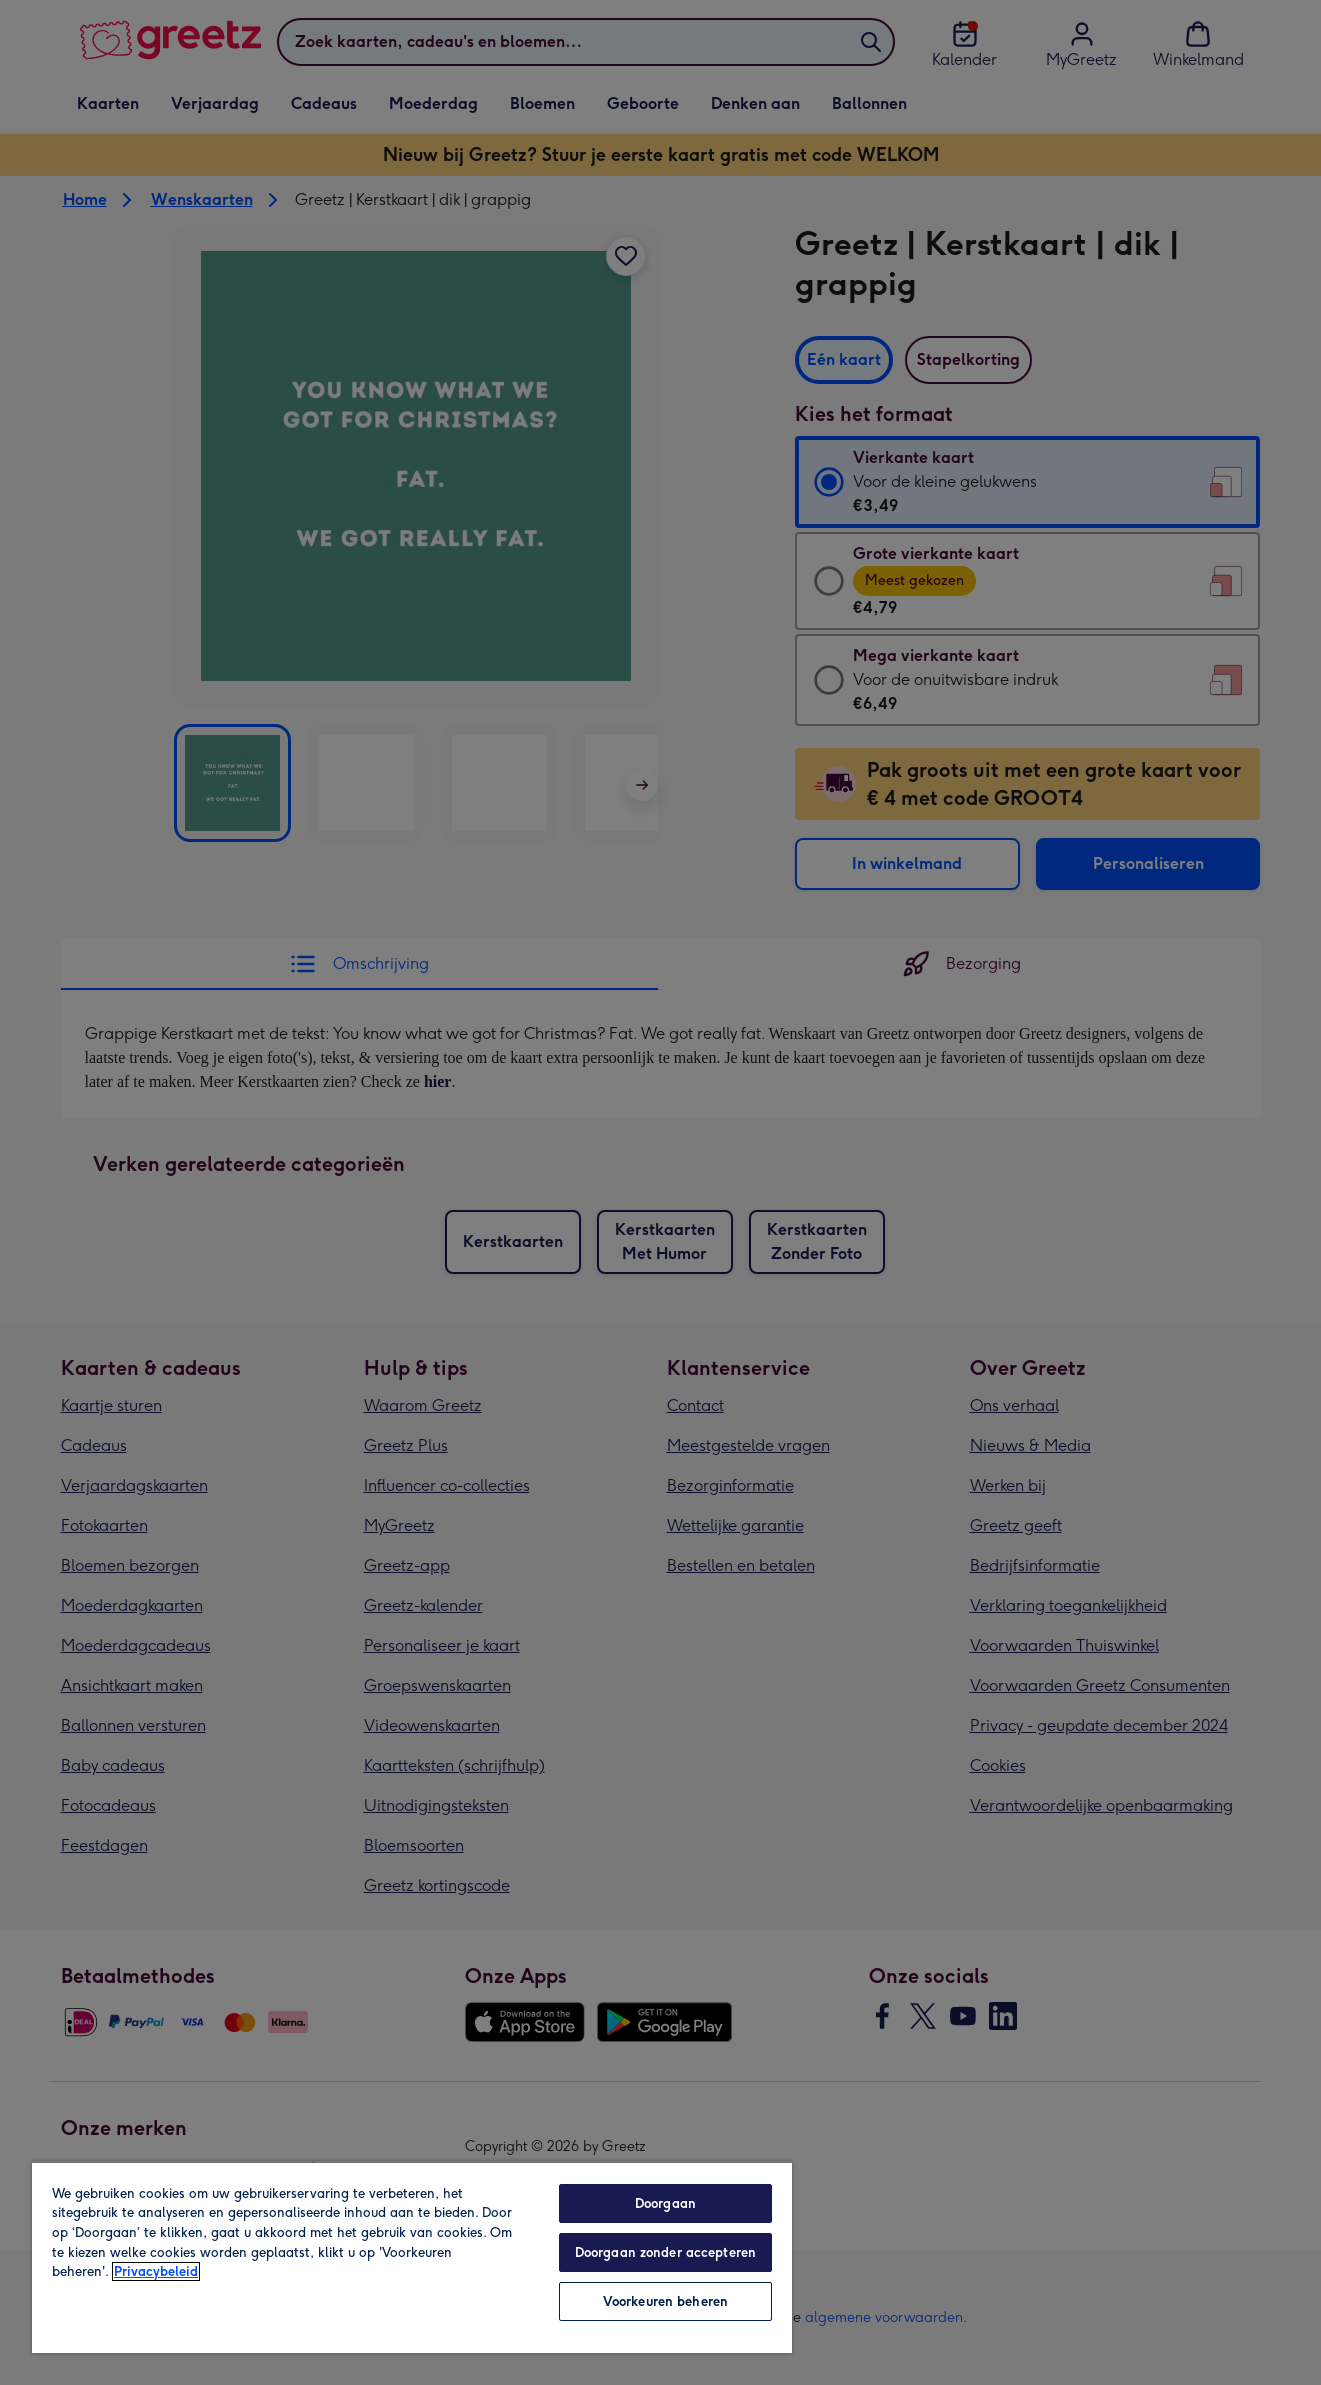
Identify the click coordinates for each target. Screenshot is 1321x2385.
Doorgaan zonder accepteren (665, 2252)
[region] (412, 2257)
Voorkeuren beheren (665, 2301)
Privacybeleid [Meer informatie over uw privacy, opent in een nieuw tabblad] (156, 2271)
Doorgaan (665, 2203)
